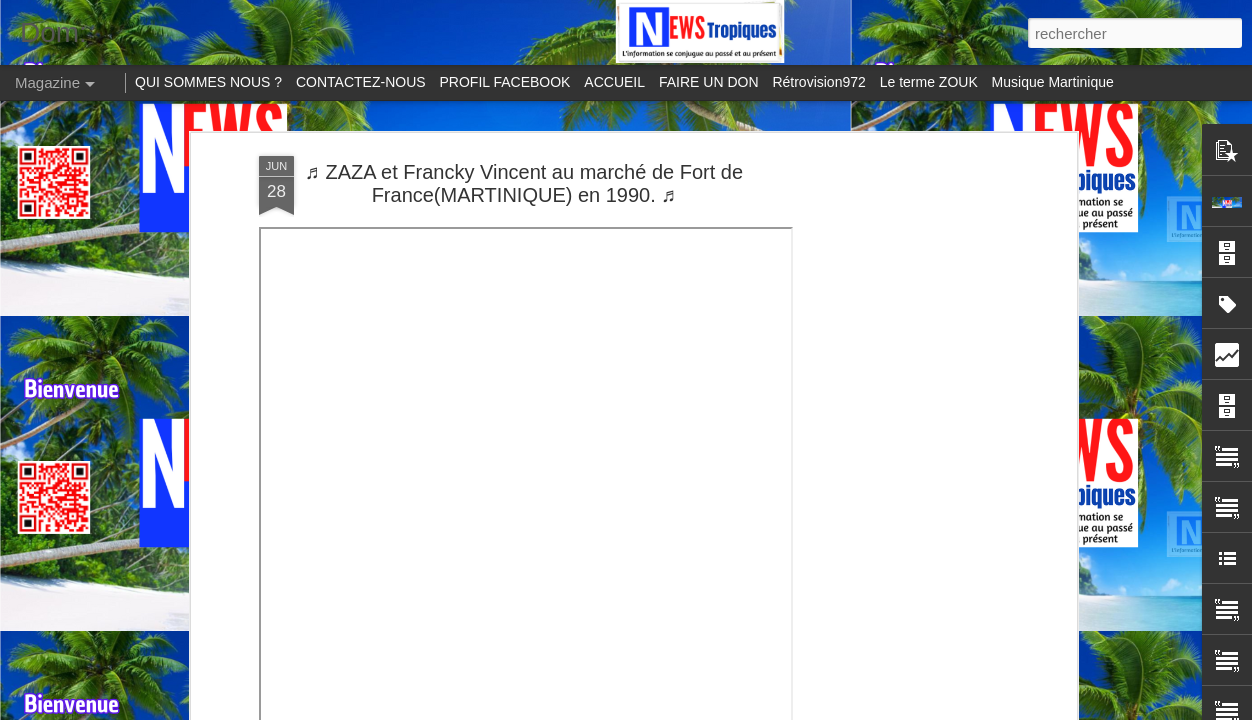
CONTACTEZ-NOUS (361, 82)
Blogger (977, 709)
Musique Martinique (1053, 82)
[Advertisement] (899, 331)
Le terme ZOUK (929, 82)
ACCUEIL (614, 82)
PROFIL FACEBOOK (505, 82)
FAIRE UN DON (709, 82)
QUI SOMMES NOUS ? (208, 82)
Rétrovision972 (818, 82)
